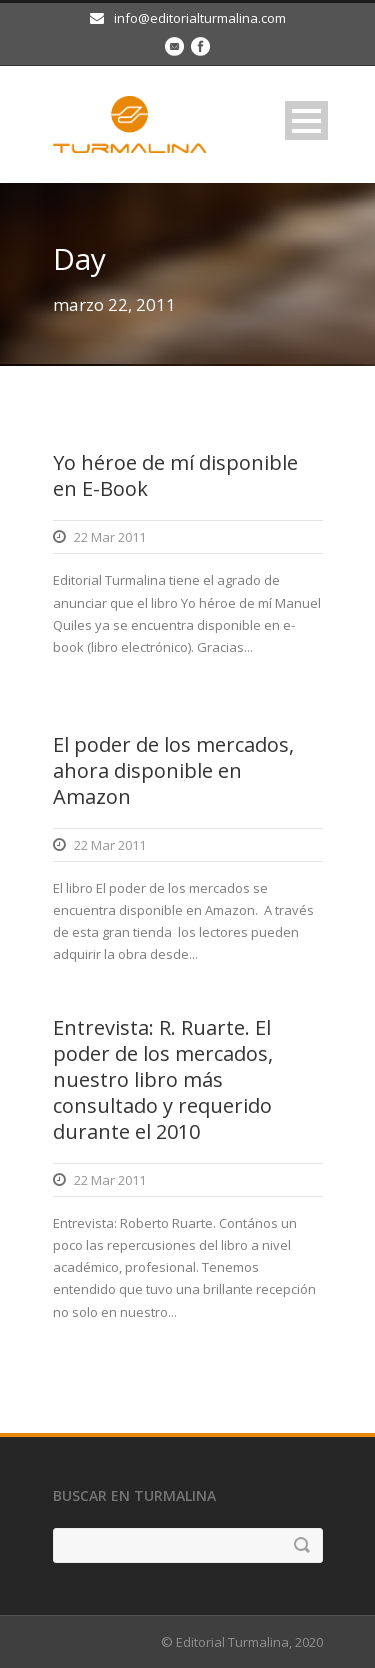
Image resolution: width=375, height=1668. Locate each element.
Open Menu (306, 120)
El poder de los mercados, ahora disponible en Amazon (173, 770)
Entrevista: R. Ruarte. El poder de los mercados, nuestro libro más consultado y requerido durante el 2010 (163, 1079)
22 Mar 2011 (110, 537)
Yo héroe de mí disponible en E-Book (175, 475)
